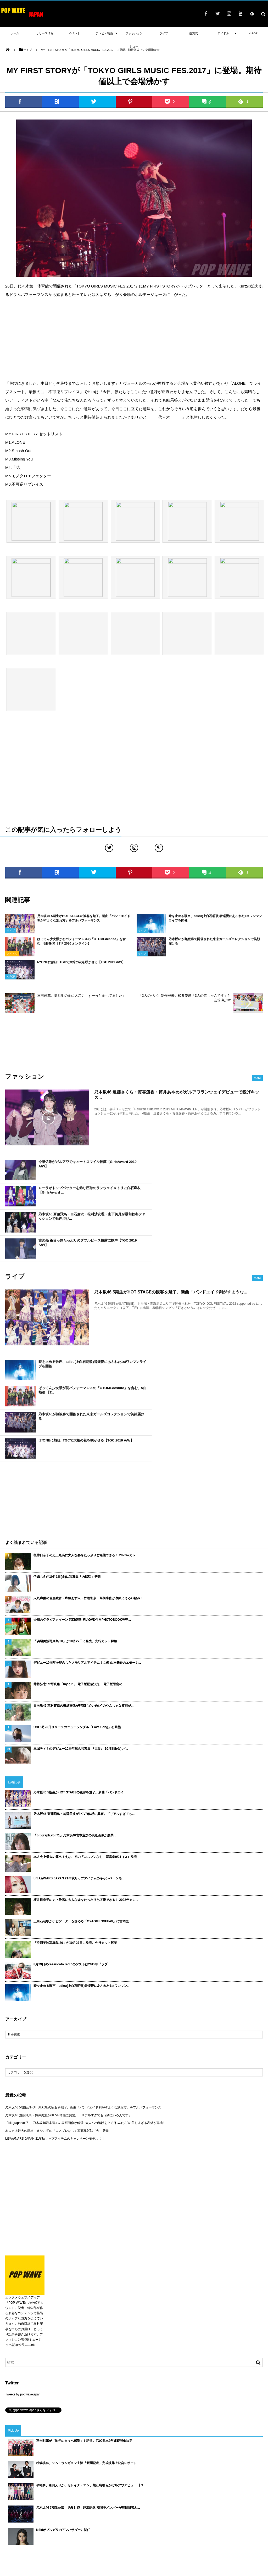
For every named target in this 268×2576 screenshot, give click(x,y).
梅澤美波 (108, 2511)
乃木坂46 (170, 2526)
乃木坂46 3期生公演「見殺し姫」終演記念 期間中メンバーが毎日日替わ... (88, 2389)
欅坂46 (129, 2526)
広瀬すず (37, 2488)
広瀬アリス (12, 2496)
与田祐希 (88, 2503)
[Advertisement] (134, 339)
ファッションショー (238, 2526)
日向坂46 (199, 2518)
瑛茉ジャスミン (15, 2488)
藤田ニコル (75, 2488)
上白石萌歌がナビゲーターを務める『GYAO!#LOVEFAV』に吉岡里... (82, 1803)
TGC (205, 2526)
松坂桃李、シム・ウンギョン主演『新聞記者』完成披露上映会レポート (86, 2345)
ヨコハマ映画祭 (123, 2496)
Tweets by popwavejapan (23, 2276)
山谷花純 (82, 2480)
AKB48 (24, 2511)
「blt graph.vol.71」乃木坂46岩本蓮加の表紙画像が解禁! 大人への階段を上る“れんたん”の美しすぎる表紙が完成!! (85, 2005)
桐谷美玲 (71, 2503)
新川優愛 (125, 2511)
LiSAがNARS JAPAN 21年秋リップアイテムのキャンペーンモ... (79, 1760)
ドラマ (111, 2518)
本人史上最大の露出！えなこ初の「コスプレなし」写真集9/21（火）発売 (85, 1739)
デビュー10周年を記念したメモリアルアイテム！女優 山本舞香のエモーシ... (87, 1545)
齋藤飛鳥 (96, 2518)
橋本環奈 (48, 2496)
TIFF (208, 2511)
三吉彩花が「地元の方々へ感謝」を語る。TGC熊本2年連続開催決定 (84, 2323)
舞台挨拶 (55, 2526)
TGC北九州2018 (236, 2496)
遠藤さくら (192, 2496)
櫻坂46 (175, 2496)
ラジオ (143, 2496)
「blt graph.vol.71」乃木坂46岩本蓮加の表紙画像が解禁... (75, 1717)
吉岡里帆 (40, 2511)
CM (42, 2526)
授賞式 (166, 2518)
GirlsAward (189, 2526)
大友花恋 (94, 2488)
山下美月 (11, 2503)
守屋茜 (9, 2511)
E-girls (146, 2488)
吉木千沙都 (29, 2503)
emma (131, 2480)
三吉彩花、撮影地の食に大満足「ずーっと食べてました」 (81, 995)
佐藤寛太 (65, 2480)
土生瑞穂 (182, 2518)
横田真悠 (111, 2488)
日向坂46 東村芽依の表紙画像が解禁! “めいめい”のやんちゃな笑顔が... (83, 1588)
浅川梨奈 (236, 2488)
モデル (92, 2511)
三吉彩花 (11, 2518)
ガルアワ (73, 2526)
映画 (18, 2526)
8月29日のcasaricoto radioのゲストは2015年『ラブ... (72, 1846)
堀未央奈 (254, 2503)
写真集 (30, 2526)
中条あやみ (252, 2511)
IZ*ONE (206, 2503)
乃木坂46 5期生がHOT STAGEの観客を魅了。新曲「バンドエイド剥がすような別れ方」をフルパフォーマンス (83, 1989)
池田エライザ (51, 2503)
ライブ (154, 2526)
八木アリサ (29, 2480)
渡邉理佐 (68, 2518)
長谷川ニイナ (145, 2511)
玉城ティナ (166, 2511)
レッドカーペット (228, 2511)
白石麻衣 (247, 2518)
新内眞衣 (209, 2480)
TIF (7, 2526)
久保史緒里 (163, 2488)
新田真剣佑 (55, 2488)
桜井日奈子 (212, 2496)
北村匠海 (147, 2480)
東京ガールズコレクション (102, 2526)
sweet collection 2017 (210, 2488)
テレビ (221, 2503)
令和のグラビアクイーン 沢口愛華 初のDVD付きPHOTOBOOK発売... (82, 1502)
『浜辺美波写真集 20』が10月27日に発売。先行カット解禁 (75, 1523)
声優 (179, 2488)
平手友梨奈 (66, 2496)
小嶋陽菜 (178, 2480)
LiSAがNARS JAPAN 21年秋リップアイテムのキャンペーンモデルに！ (55, 2020)
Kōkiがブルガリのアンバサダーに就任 (63, 2412)
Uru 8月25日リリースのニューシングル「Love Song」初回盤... (78, 1609)
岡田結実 (85, 2496)
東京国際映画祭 (189, 2511)
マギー (162, 2480)
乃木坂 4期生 (108, 2503)
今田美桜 (237, 2503)
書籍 (217, 2526)
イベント (216, 2518)
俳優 (82, 2518)
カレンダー (58, 2511)
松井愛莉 (48, 2480)
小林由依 (99, 2480)
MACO (241, 2480)
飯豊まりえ (29, 2518)
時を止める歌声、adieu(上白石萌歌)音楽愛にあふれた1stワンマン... (82, 1868)
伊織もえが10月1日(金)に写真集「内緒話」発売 (67, 1459)
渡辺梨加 (226, 2480)
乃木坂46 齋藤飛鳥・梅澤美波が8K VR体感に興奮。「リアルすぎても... (84, 1696)
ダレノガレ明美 (132, 2503)
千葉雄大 (253, 2488)
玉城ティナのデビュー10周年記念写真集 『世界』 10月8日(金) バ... (81, 1631)
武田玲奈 (116, 2480)
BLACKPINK (187, 2503)
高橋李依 (11, 2480)
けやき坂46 (129, 2518)
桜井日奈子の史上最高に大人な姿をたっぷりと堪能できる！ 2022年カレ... (86, 1437)
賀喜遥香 (77, 2511)
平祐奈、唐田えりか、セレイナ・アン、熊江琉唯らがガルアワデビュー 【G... (91, 2367)
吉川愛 (169, 2503)
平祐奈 (231, 2518)
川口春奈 (102, 2496)
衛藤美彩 (31, 2496)
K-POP (253, 33)
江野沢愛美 (129, 2488)
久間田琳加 (49, 2518)
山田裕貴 (154, 2503)
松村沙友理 (149, 2518)
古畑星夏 (159, 2496)
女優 (142, 2526)
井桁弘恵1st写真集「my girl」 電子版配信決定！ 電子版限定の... (79, 1566)
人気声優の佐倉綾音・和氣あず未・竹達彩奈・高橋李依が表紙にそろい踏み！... (90, 1480)
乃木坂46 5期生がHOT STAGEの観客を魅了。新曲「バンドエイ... (80, 1674)
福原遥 (193, 2480)
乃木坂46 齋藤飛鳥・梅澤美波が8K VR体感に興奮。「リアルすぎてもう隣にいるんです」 (68, 1997)
